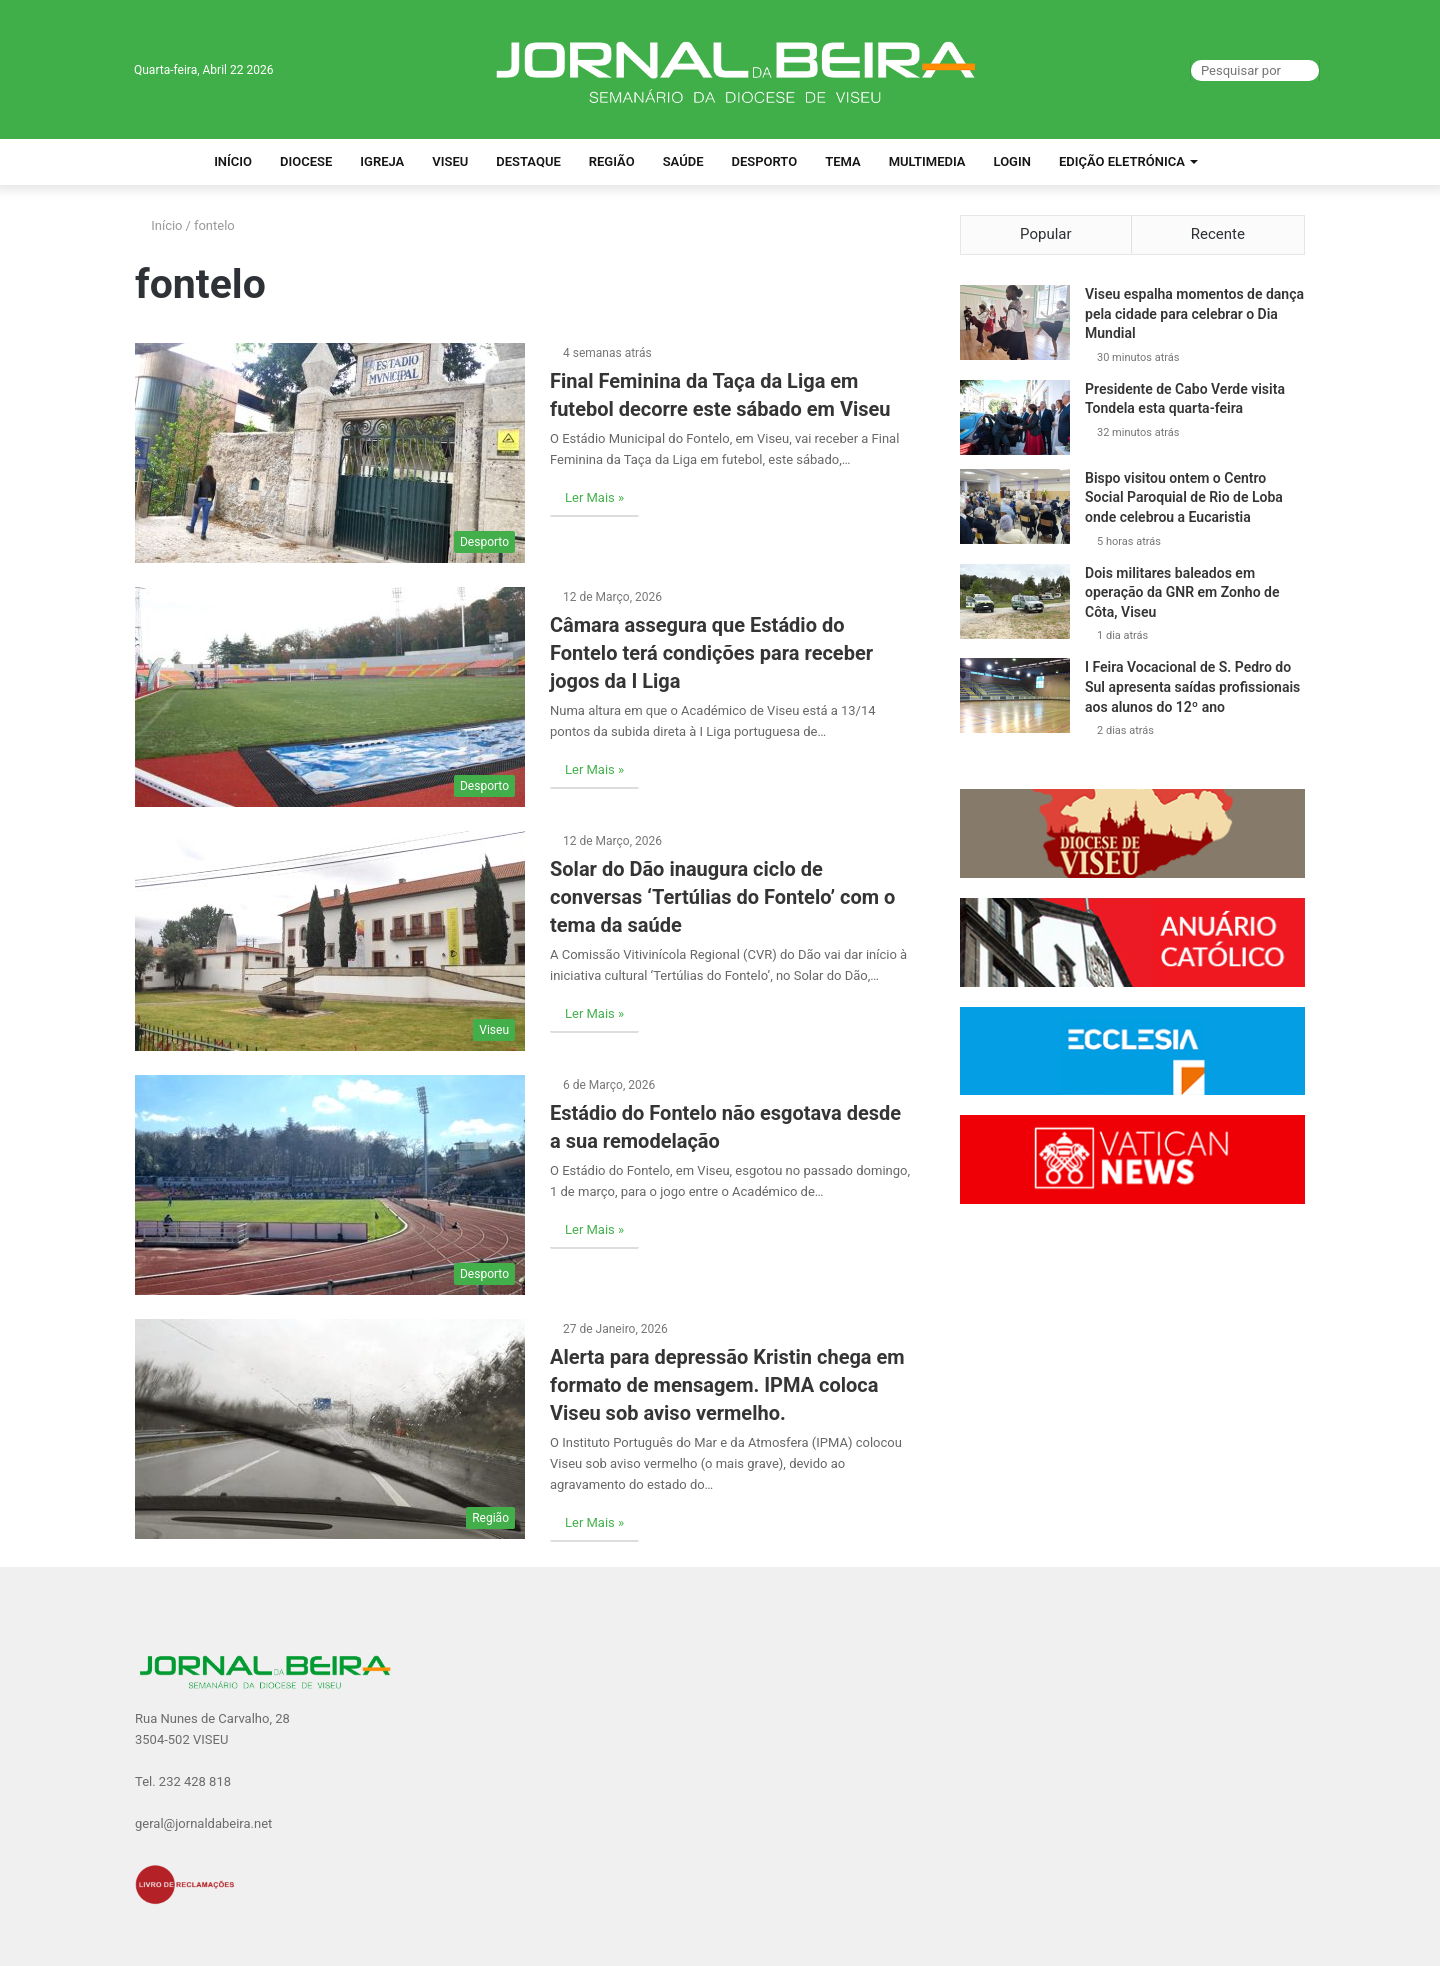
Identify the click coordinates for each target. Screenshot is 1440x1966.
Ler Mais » (594, 497)
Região (612, 161)
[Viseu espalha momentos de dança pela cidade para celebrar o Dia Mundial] (1015, 322)
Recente (1218, 234)
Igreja (382, 161)
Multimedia (927, 161)
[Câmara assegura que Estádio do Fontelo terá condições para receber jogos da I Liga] (330, 697)
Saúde (683, 161)
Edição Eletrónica (1122, 161)
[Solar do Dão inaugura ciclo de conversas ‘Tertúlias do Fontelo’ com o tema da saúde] (330, 941)
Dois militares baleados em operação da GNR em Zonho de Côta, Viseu (1182, 592)
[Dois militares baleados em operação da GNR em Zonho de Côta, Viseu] (1015, 601)
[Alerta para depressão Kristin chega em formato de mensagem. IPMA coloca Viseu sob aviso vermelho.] (330, 1429)
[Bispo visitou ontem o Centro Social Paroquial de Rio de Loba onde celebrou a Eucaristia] (1015, 506)
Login (1012, 161)
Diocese (306, 161)
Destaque (528, 161)
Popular (1046, 234)
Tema (843, 161)
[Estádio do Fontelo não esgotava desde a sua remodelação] (330, 1185)
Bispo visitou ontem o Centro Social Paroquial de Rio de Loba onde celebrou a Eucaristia (1184, 497)
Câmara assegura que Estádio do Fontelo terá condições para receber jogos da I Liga (711, 653)
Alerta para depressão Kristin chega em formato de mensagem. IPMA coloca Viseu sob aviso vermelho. (727, 1385)
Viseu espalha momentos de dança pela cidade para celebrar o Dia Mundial (1194, 313)
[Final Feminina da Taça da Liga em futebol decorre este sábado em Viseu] (330, 453)
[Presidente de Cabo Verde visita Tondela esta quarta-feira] (1015, 417)
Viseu (450, 161)
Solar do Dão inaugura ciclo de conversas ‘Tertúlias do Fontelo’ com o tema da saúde (722, 897)
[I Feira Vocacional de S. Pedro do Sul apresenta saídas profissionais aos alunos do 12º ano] (1015, 695)
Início (233, 161)
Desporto (764, 161)
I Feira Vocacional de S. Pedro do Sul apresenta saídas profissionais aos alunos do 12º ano (1192, 686)
